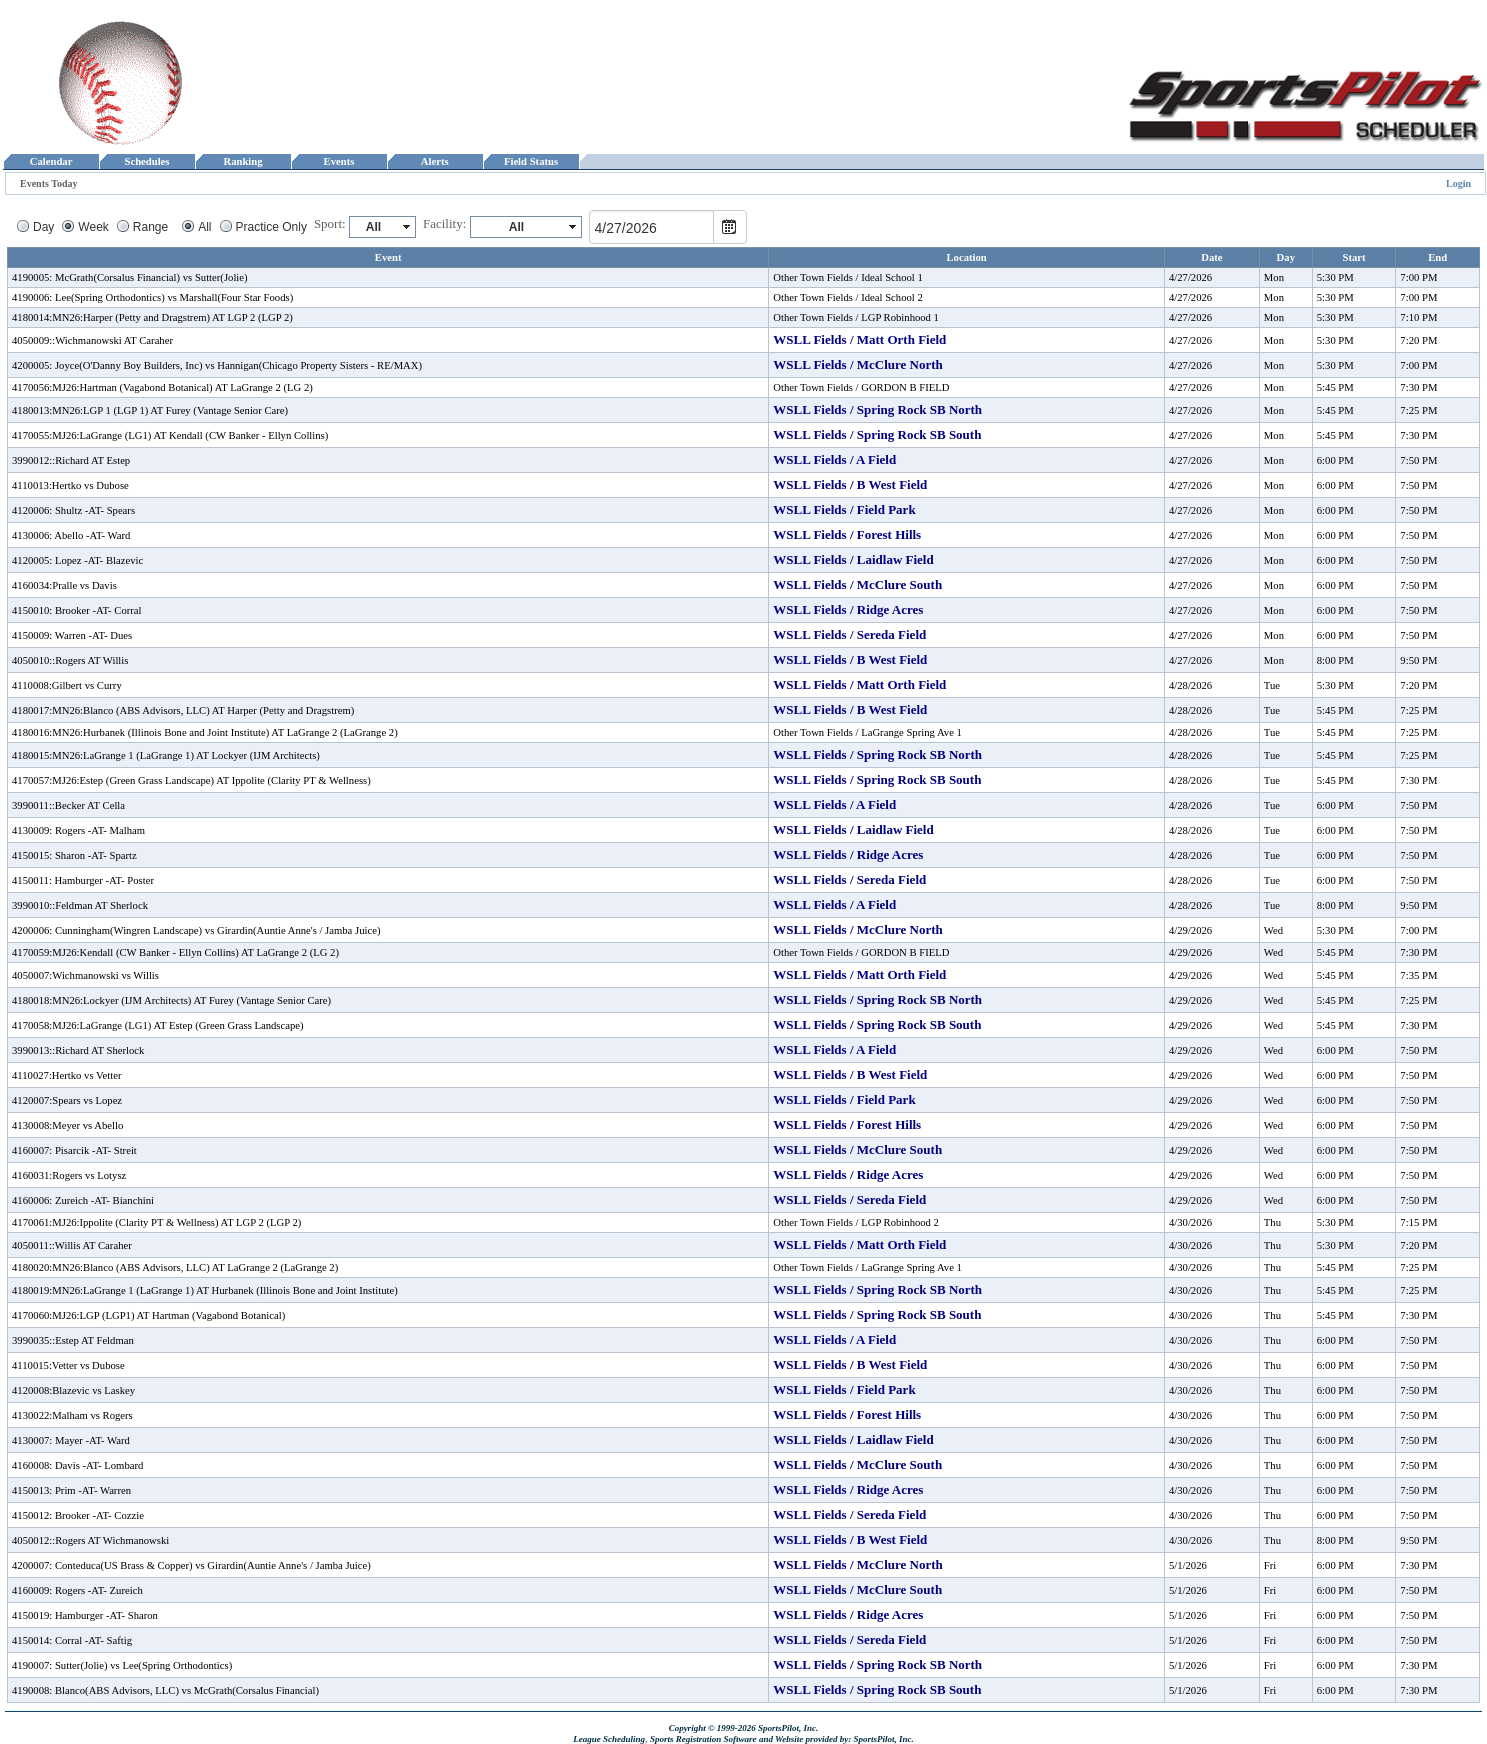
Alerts (435, 161)
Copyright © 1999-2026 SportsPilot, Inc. (744, 1728)
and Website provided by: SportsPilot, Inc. (836, 1739)
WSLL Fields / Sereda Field (849, 634)
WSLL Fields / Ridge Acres (848, 609)
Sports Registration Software (703, 1739)
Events (338, 161)
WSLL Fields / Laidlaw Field (853, 559)
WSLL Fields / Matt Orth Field (859, 339)
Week (93, 227)
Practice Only (271, 227)
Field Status (531, 161)
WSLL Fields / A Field (834, 459)
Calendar (50, 161)
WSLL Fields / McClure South (857, 584)
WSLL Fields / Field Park (844, 509)
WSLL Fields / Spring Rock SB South (877, 434)
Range (150, 227)
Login (1458, 183)
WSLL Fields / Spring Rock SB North (877, 409)
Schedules (147, 161)
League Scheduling (609, 1739)
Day (43, 227)
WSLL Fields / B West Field (850, 484)
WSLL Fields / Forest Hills (847, 534)
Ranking (243, 161)
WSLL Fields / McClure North (857, 364)
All (204, 227)
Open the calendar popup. (730, 227)
